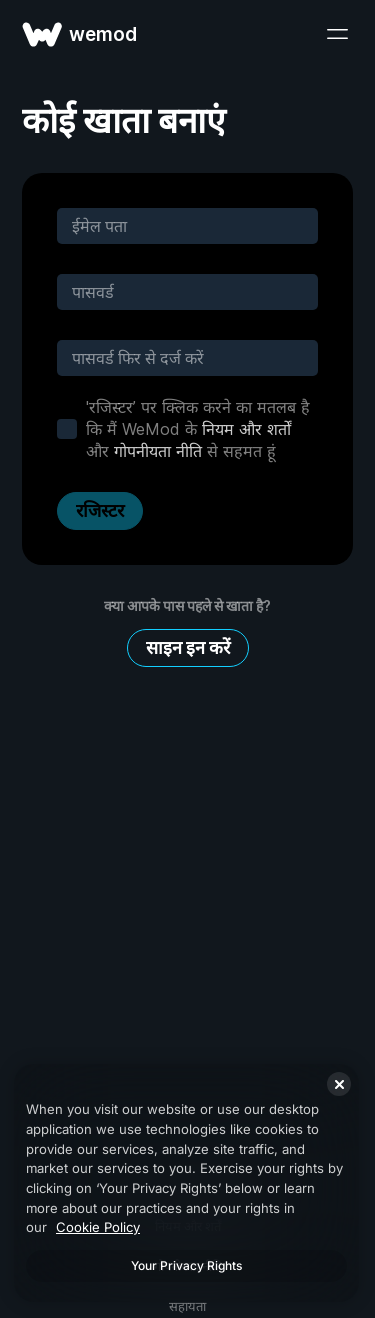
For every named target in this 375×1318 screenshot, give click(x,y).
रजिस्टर (100, 510)
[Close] (339, 1084)
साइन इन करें (188, 647)
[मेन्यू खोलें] (337, 34)
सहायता (187, 1306)
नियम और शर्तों (246, 429)
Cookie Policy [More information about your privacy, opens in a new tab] (98, 1227)
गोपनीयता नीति (158, 451)
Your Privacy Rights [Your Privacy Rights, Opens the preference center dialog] (186, 1265)
